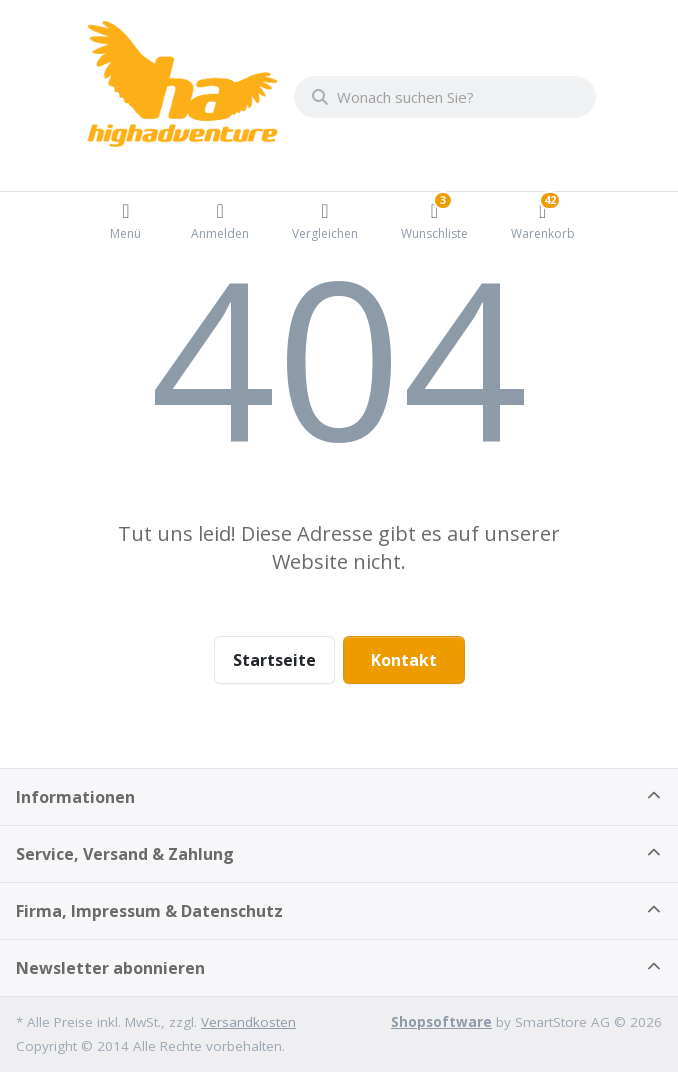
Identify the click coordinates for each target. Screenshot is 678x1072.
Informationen (75, 797)
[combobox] (445, 97)
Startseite (274, 660)
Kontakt (404, 660)
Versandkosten (248, 1022)
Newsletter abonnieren (110, 968)
